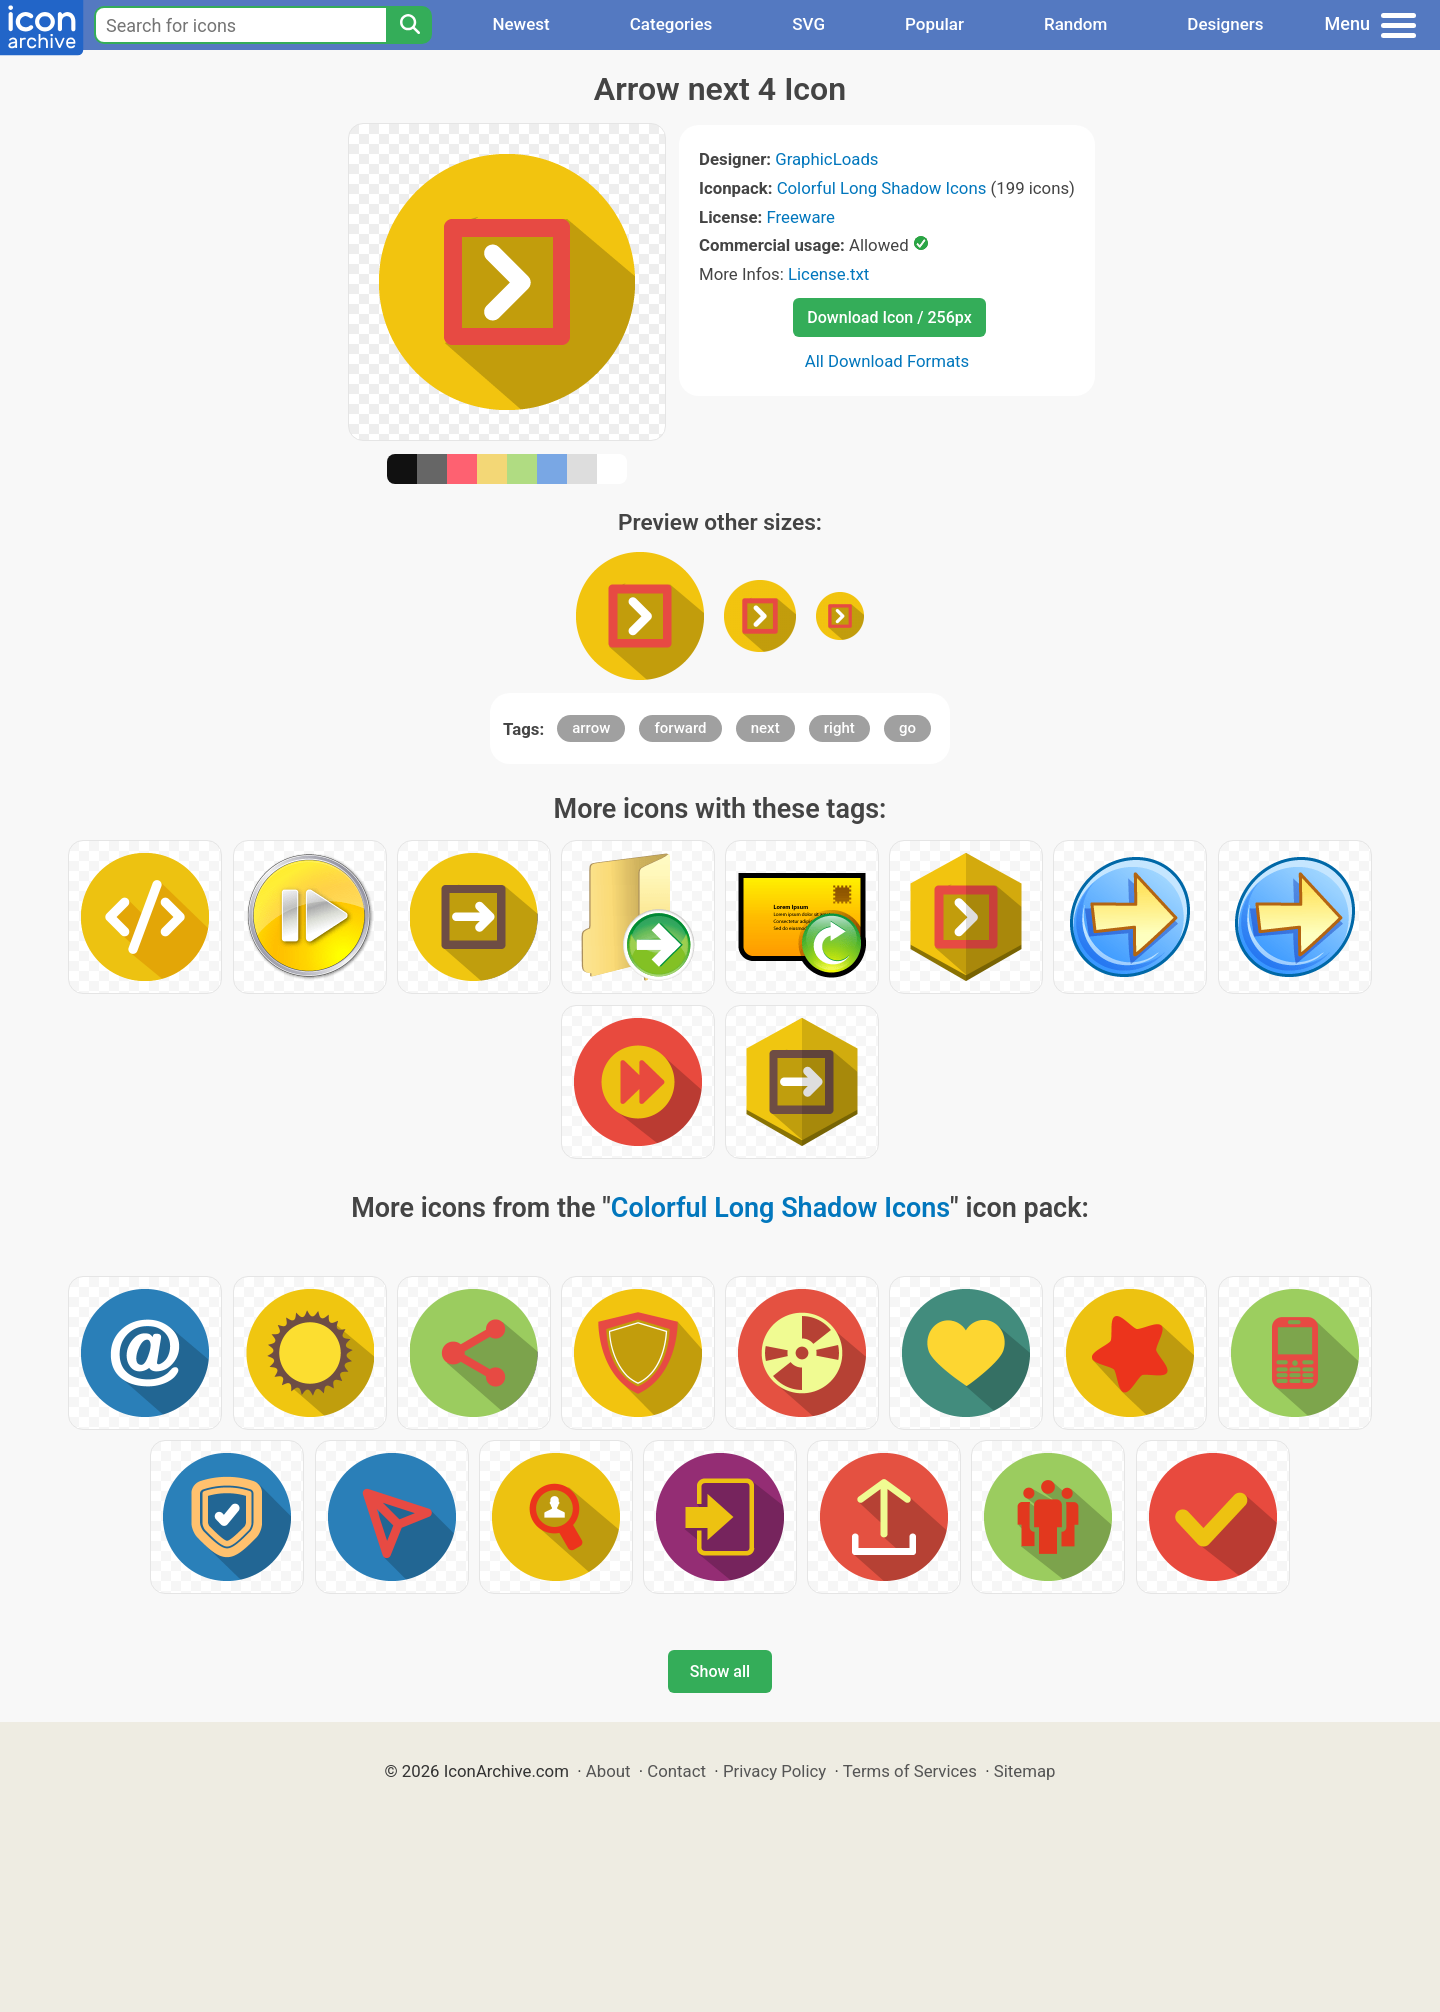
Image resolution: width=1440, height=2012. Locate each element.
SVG (808, 24)
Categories (671, 24)
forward (680, 728)
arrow (591, 728)
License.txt (828, 274)
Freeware (800, 217)
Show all (720, 1671)
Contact (676, 1771)
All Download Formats (887, 361)
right (839, 728)
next (765, 728)
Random (1075, 24)
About (608, 1771)
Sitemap (1025, 1771)
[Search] (409, 25)
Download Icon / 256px (889, 317)
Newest (520, 24)
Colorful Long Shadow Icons (882, 188)
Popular (934, 24)
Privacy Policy (774, 1771)
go (907, 728)
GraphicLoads (826, 159)
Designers (1225, 24)
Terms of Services (910, 1771)
